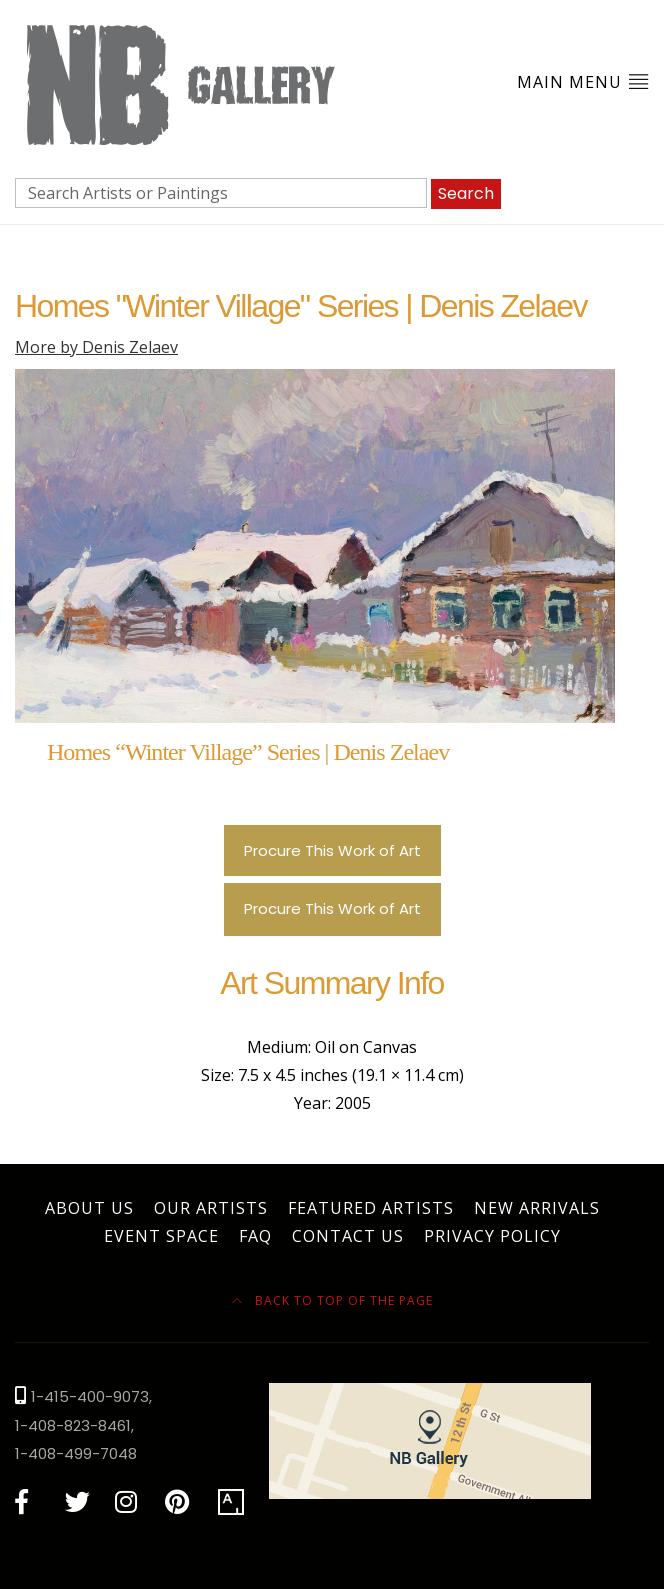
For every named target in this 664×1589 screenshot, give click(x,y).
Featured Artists (371, 1208)
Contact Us (348, 1236)
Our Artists (211, 1208)
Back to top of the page (332, 1300)
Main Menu (583, 81)
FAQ (255, 1236)
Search (466, 193)
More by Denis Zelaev (96, 347)
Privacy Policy (492, 1236)
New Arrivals (537, 1208)
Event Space (161, 1236)
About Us (89, 1208)
